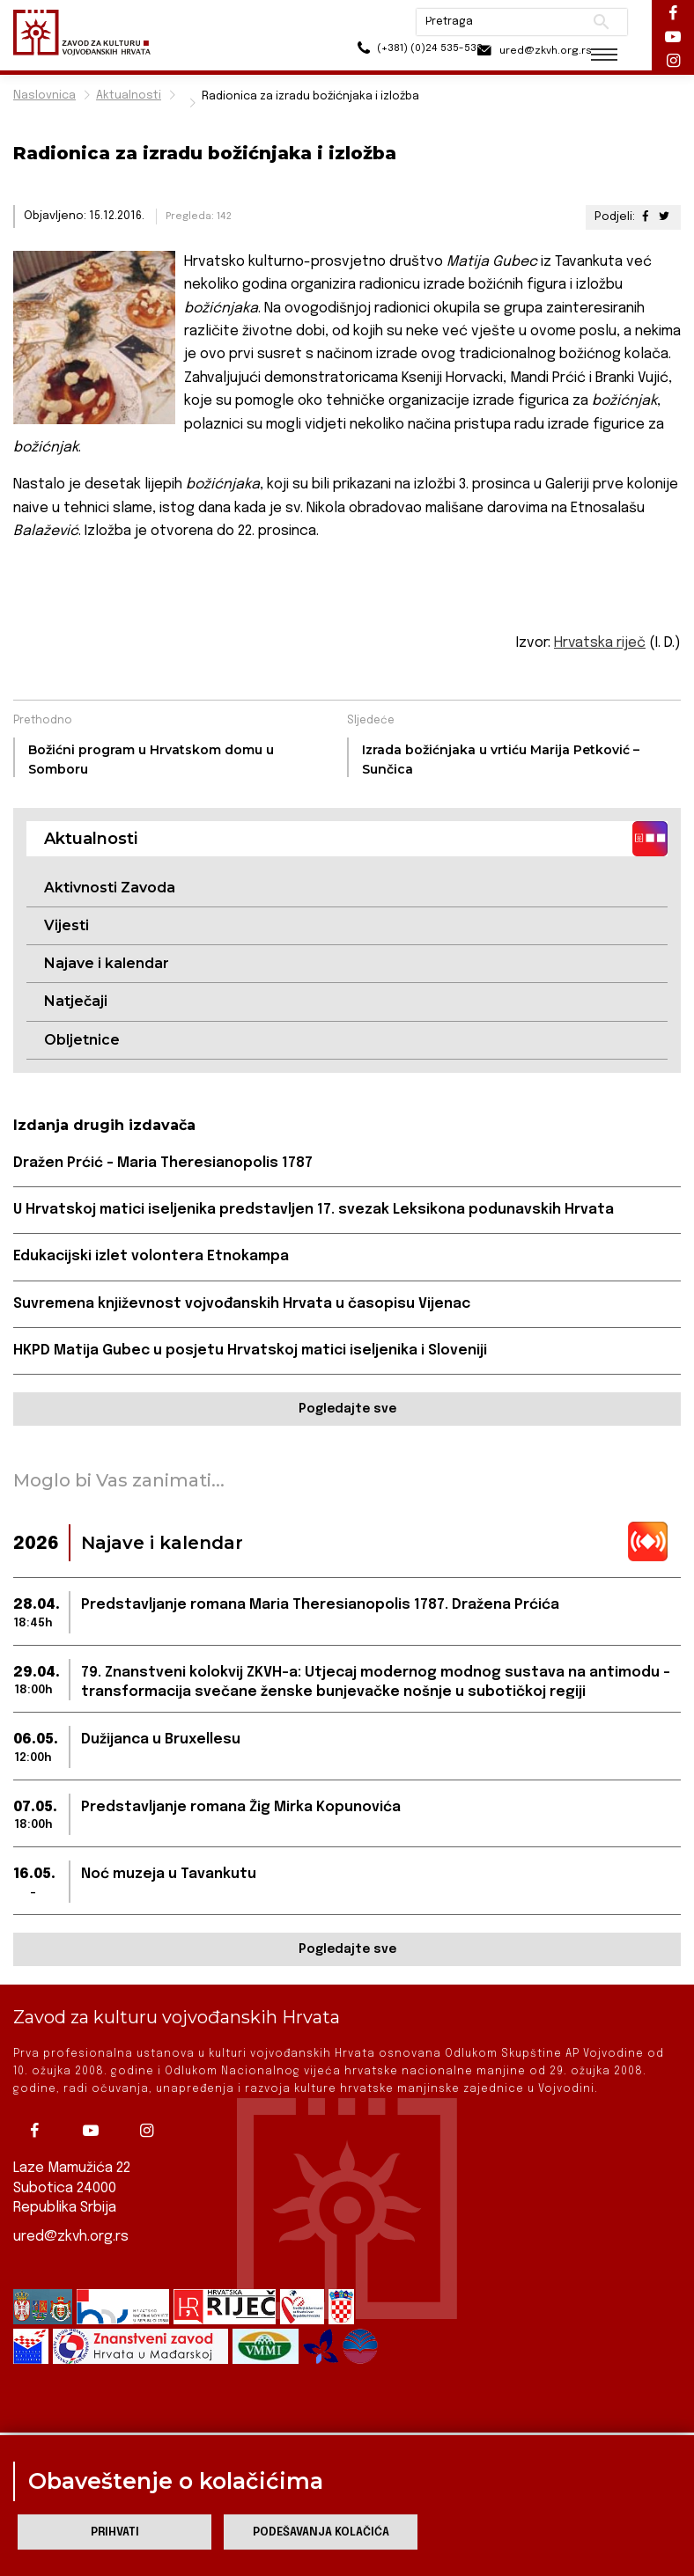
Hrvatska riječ (599, 642)
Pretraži (588, 22)
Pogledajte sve (347, 1411)
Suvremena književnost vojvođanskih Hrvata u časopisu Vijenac (242, 1304)
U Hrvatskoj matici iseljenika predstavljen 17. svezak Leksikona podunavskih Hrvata (314, 1210)
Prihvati (115, 2532)
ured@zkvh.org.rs (71, 2236)
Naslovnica (44, 95)
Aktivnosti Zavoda (109, 887)
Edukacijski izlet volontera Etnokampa (151, 1258)
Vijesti (66, 925)
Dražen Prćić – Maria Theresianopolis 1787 (163, 1163)
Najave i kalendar (106, 963)
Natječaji (75, 1002)
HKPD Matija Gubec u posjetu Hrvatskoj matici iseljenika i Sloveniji (250, 1351)
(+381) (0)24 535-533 (386, 52)
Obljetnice (82, 1039)
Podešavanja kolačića (321, 2532)
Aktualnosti (128, 95)
